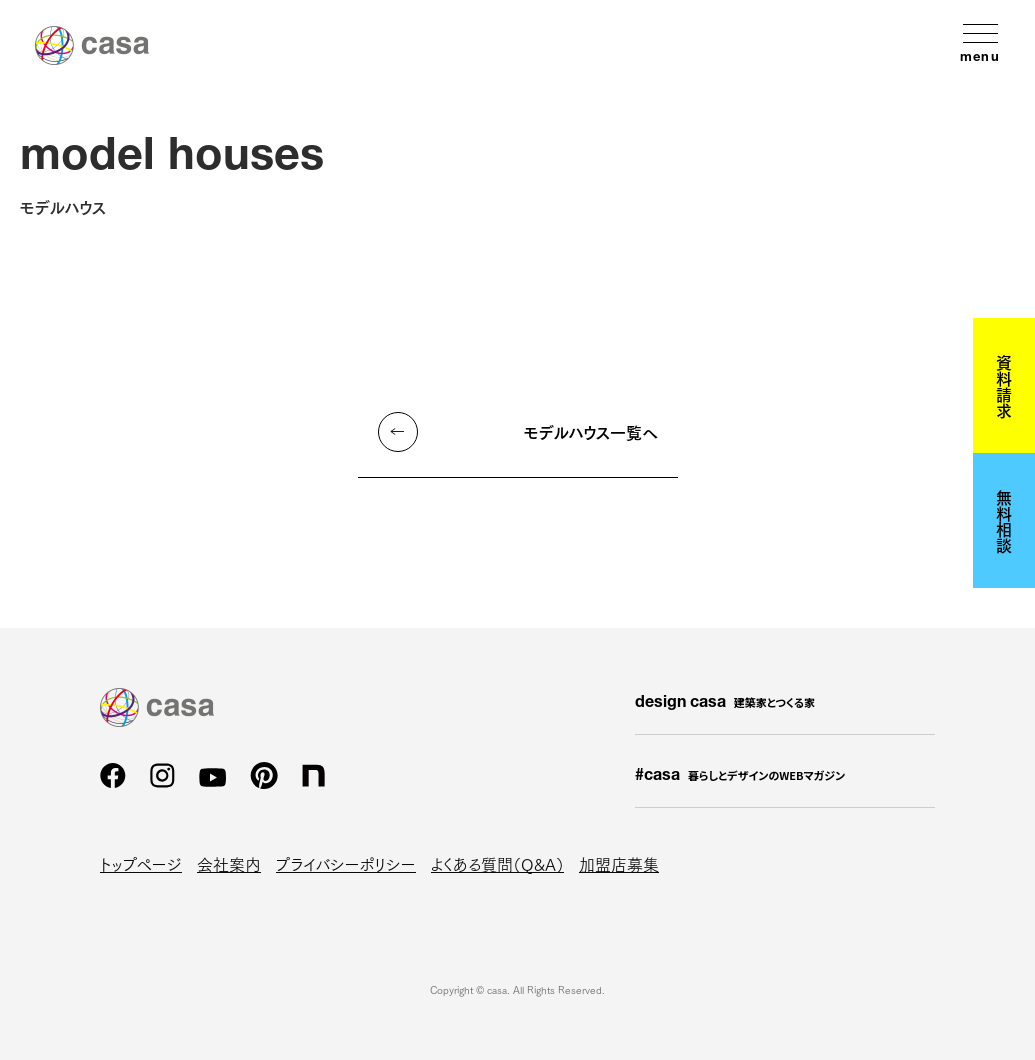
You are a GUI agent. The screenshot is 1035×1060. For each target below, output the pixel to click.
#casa (740, 776)
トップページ (141, 863)
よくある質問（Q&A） (497, 863)
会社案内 (229, 863)
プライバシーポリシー (346, 863)
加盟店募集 (619, 863)
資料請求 (1004, 386)
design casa (725, 703)
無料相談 (1004, 521)
